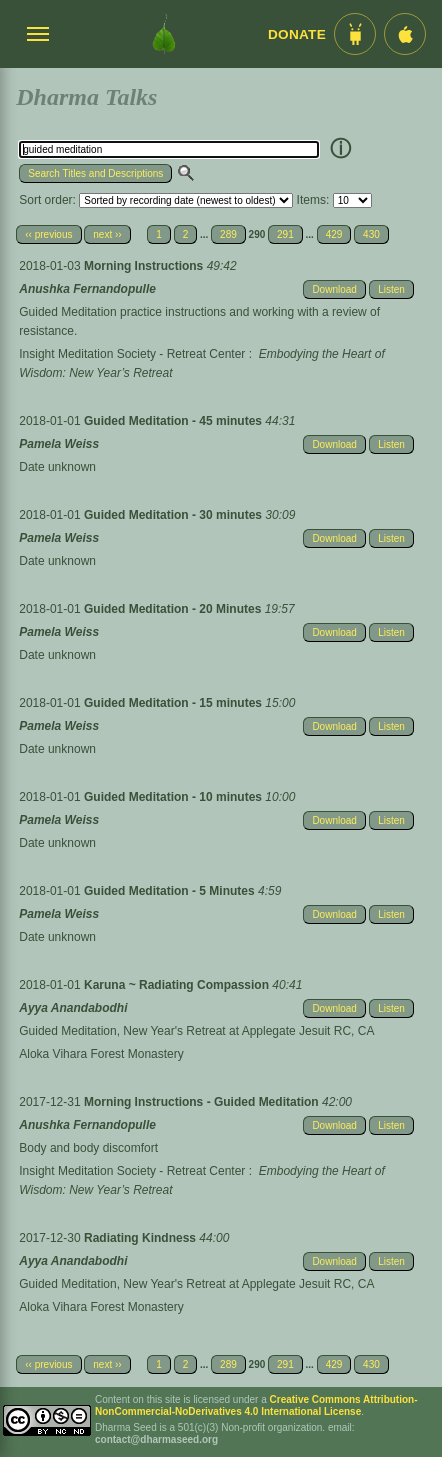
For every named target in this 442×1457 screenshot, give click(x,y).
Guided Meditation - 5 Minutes (171, 891)
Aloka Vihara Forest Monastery (101, 1054)
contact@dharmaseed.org (156, 1439)
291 (285, 234)
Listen (391, 289)
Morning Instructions (145, 266)
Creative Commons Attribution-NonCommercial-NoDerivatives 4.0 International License (256, 1405)
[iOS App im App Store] (405, 34)
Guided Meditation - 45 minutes (174, 421)
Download (334, 289)
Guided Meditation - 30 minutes (174, 515)
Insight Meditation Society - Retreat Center (132, 354)
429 (334, 234)
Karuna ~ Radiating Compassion (178, 985)
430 (371, 234)
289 (228, 234)
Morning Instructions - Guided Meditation (203, 1102)
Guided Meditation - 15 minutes (174, 703)
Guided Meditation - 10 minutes (174, 797)
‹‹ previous (48, 234)
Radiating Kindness (141, 1238)
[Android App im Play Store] (355, 34)
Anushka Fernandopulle (87, 289)
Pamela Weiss (59, 444)
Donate (297, 34)
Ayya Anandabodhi (73, 1008)
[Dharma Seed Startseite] (164, 34)
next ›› (107, 234)
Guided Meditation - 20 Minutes (174, 609)
